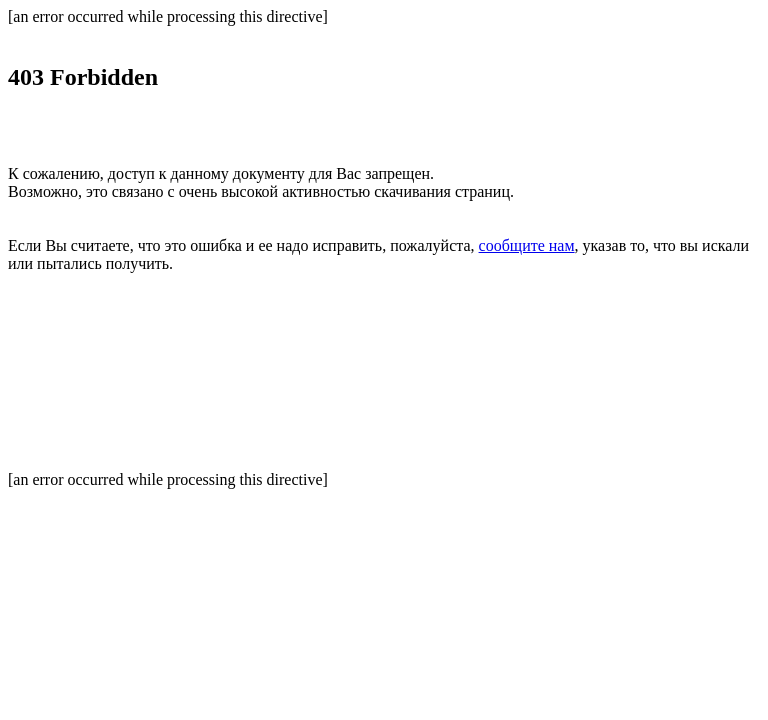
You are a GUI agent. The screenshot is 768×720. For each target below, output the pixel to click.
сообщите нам (527, 245)
